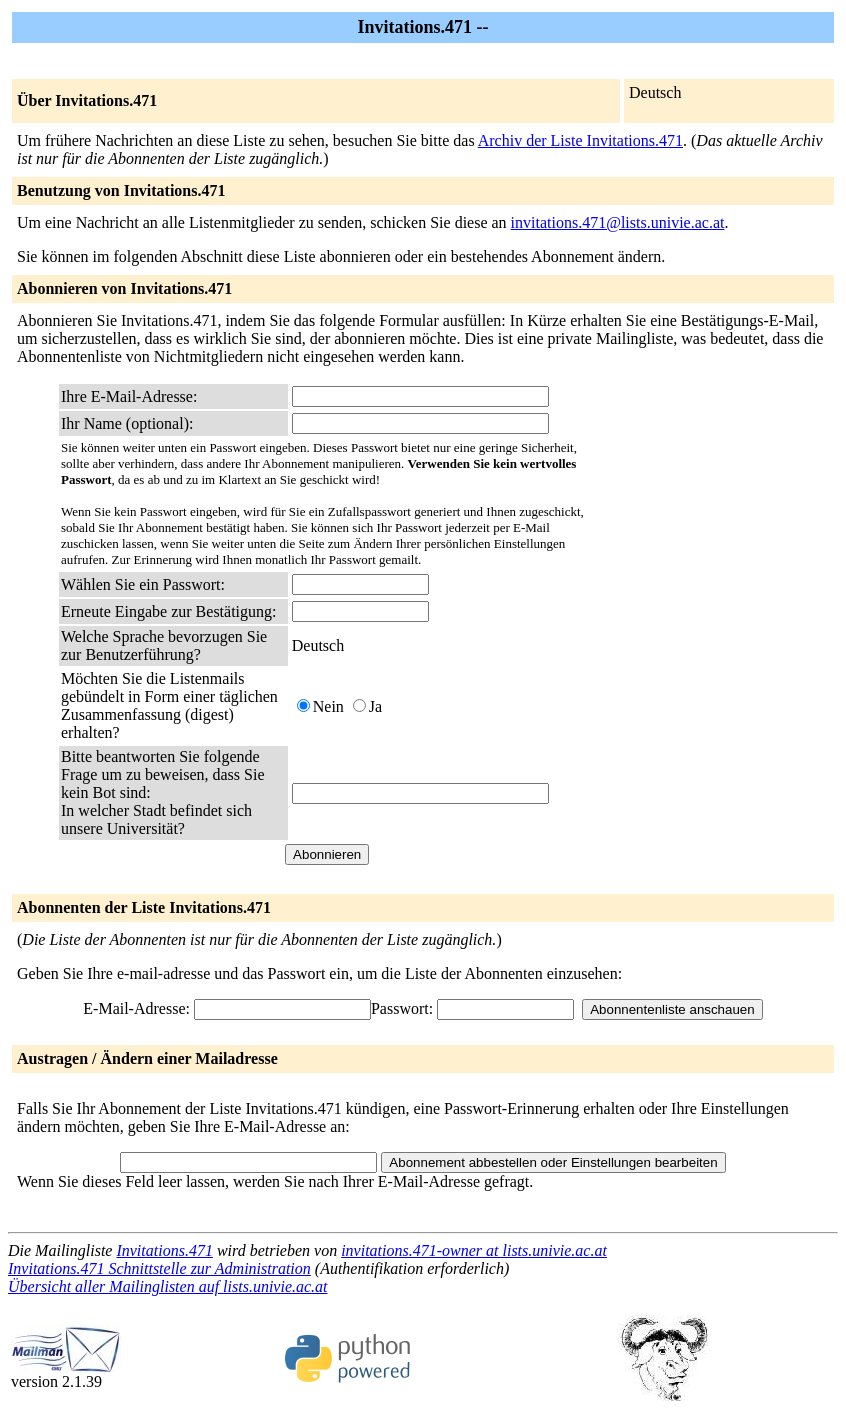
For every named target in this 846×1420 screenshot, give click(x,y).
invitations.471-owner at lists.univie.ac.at (474, 1250)
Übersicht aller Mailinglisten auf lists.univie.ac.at (168, 1286)
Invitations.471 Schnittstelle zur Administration (159, 1268)
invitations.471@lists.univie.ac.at (618, 222)
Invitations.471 (164, 1250)
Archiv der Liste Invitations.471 (580, 140)
